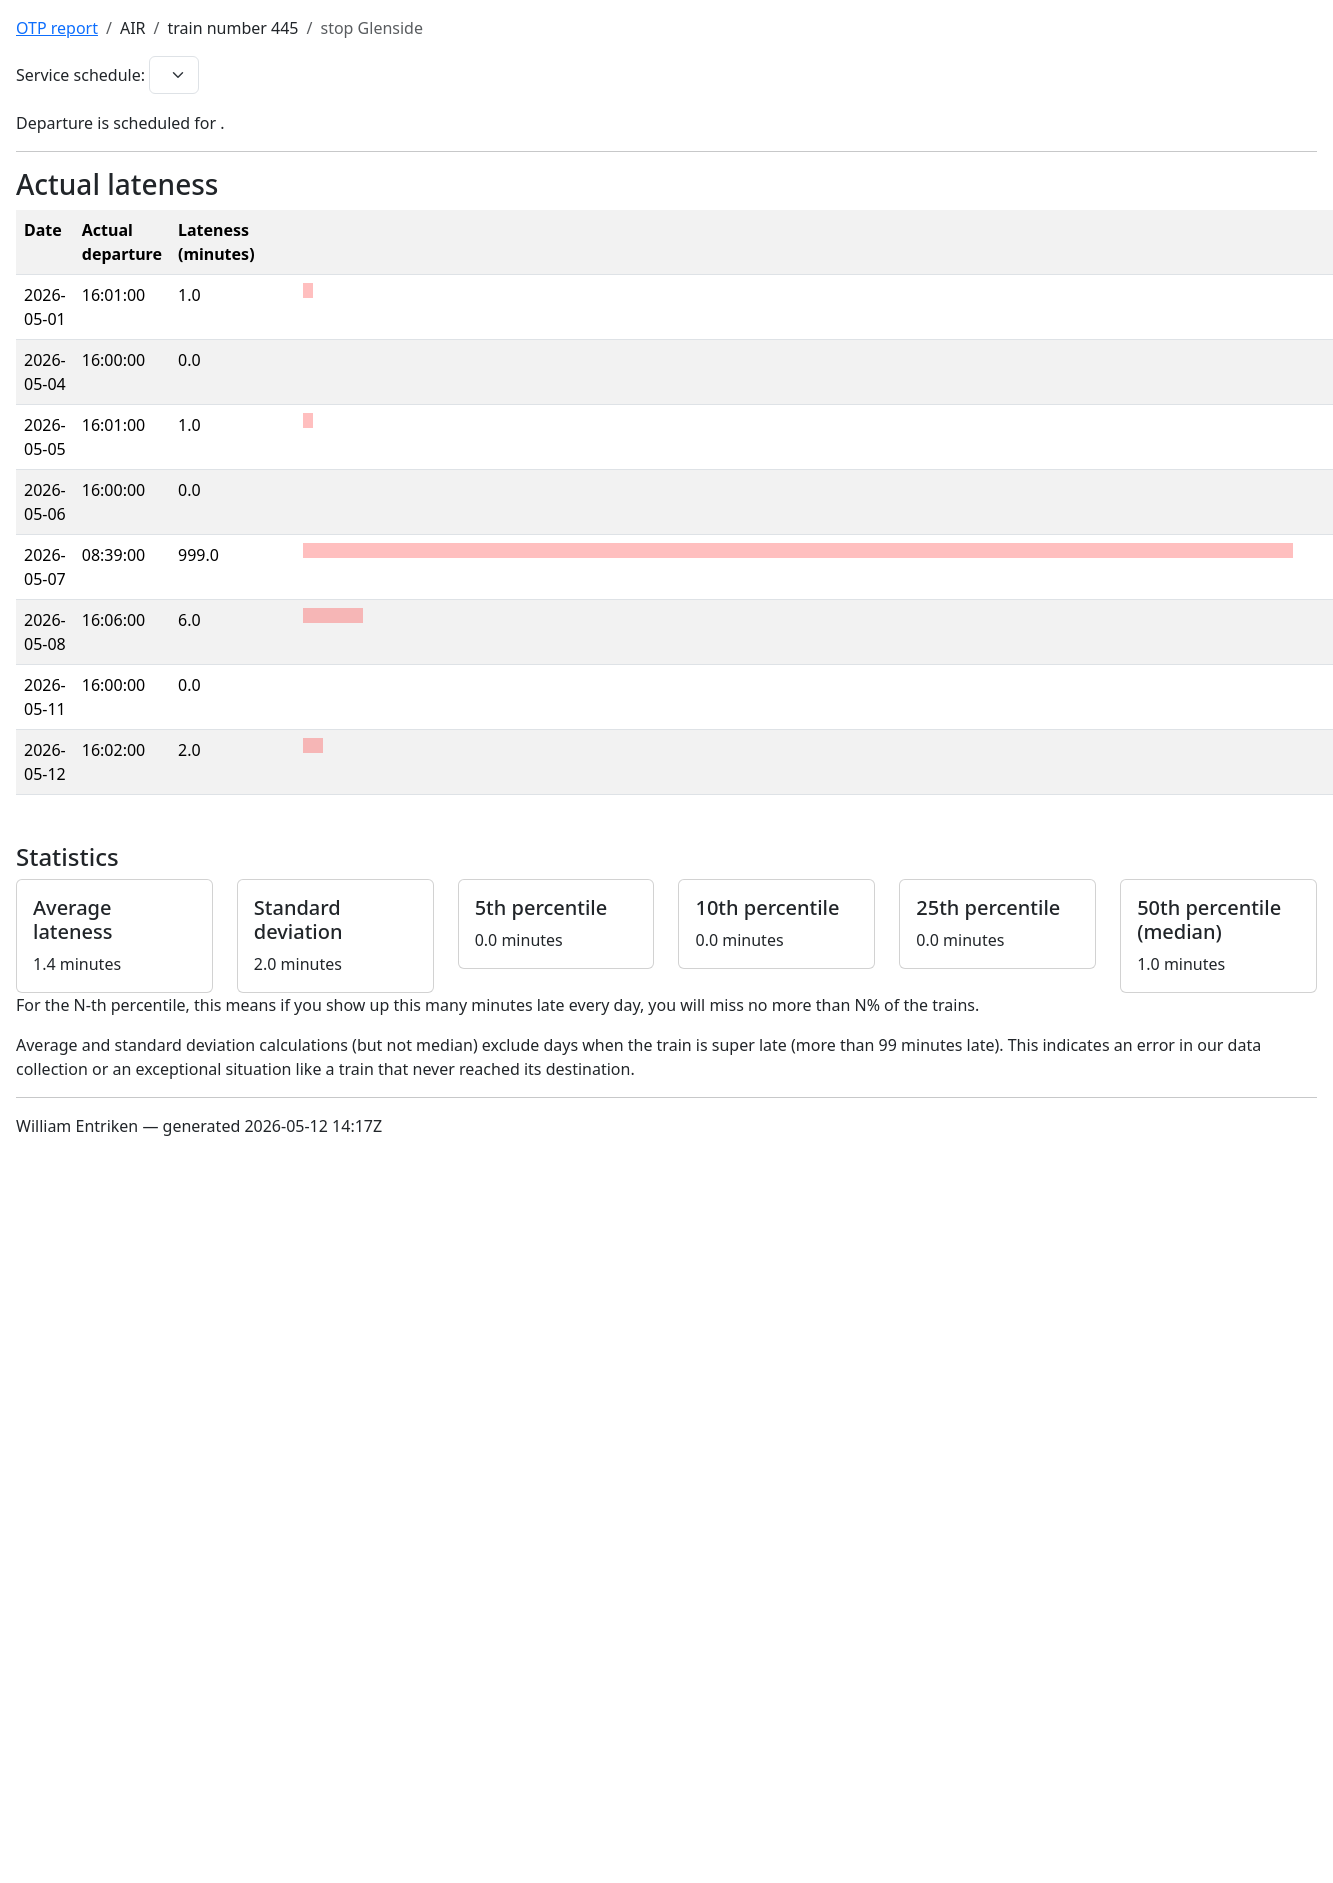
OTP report (57, 28)
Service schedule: (80, 75)
